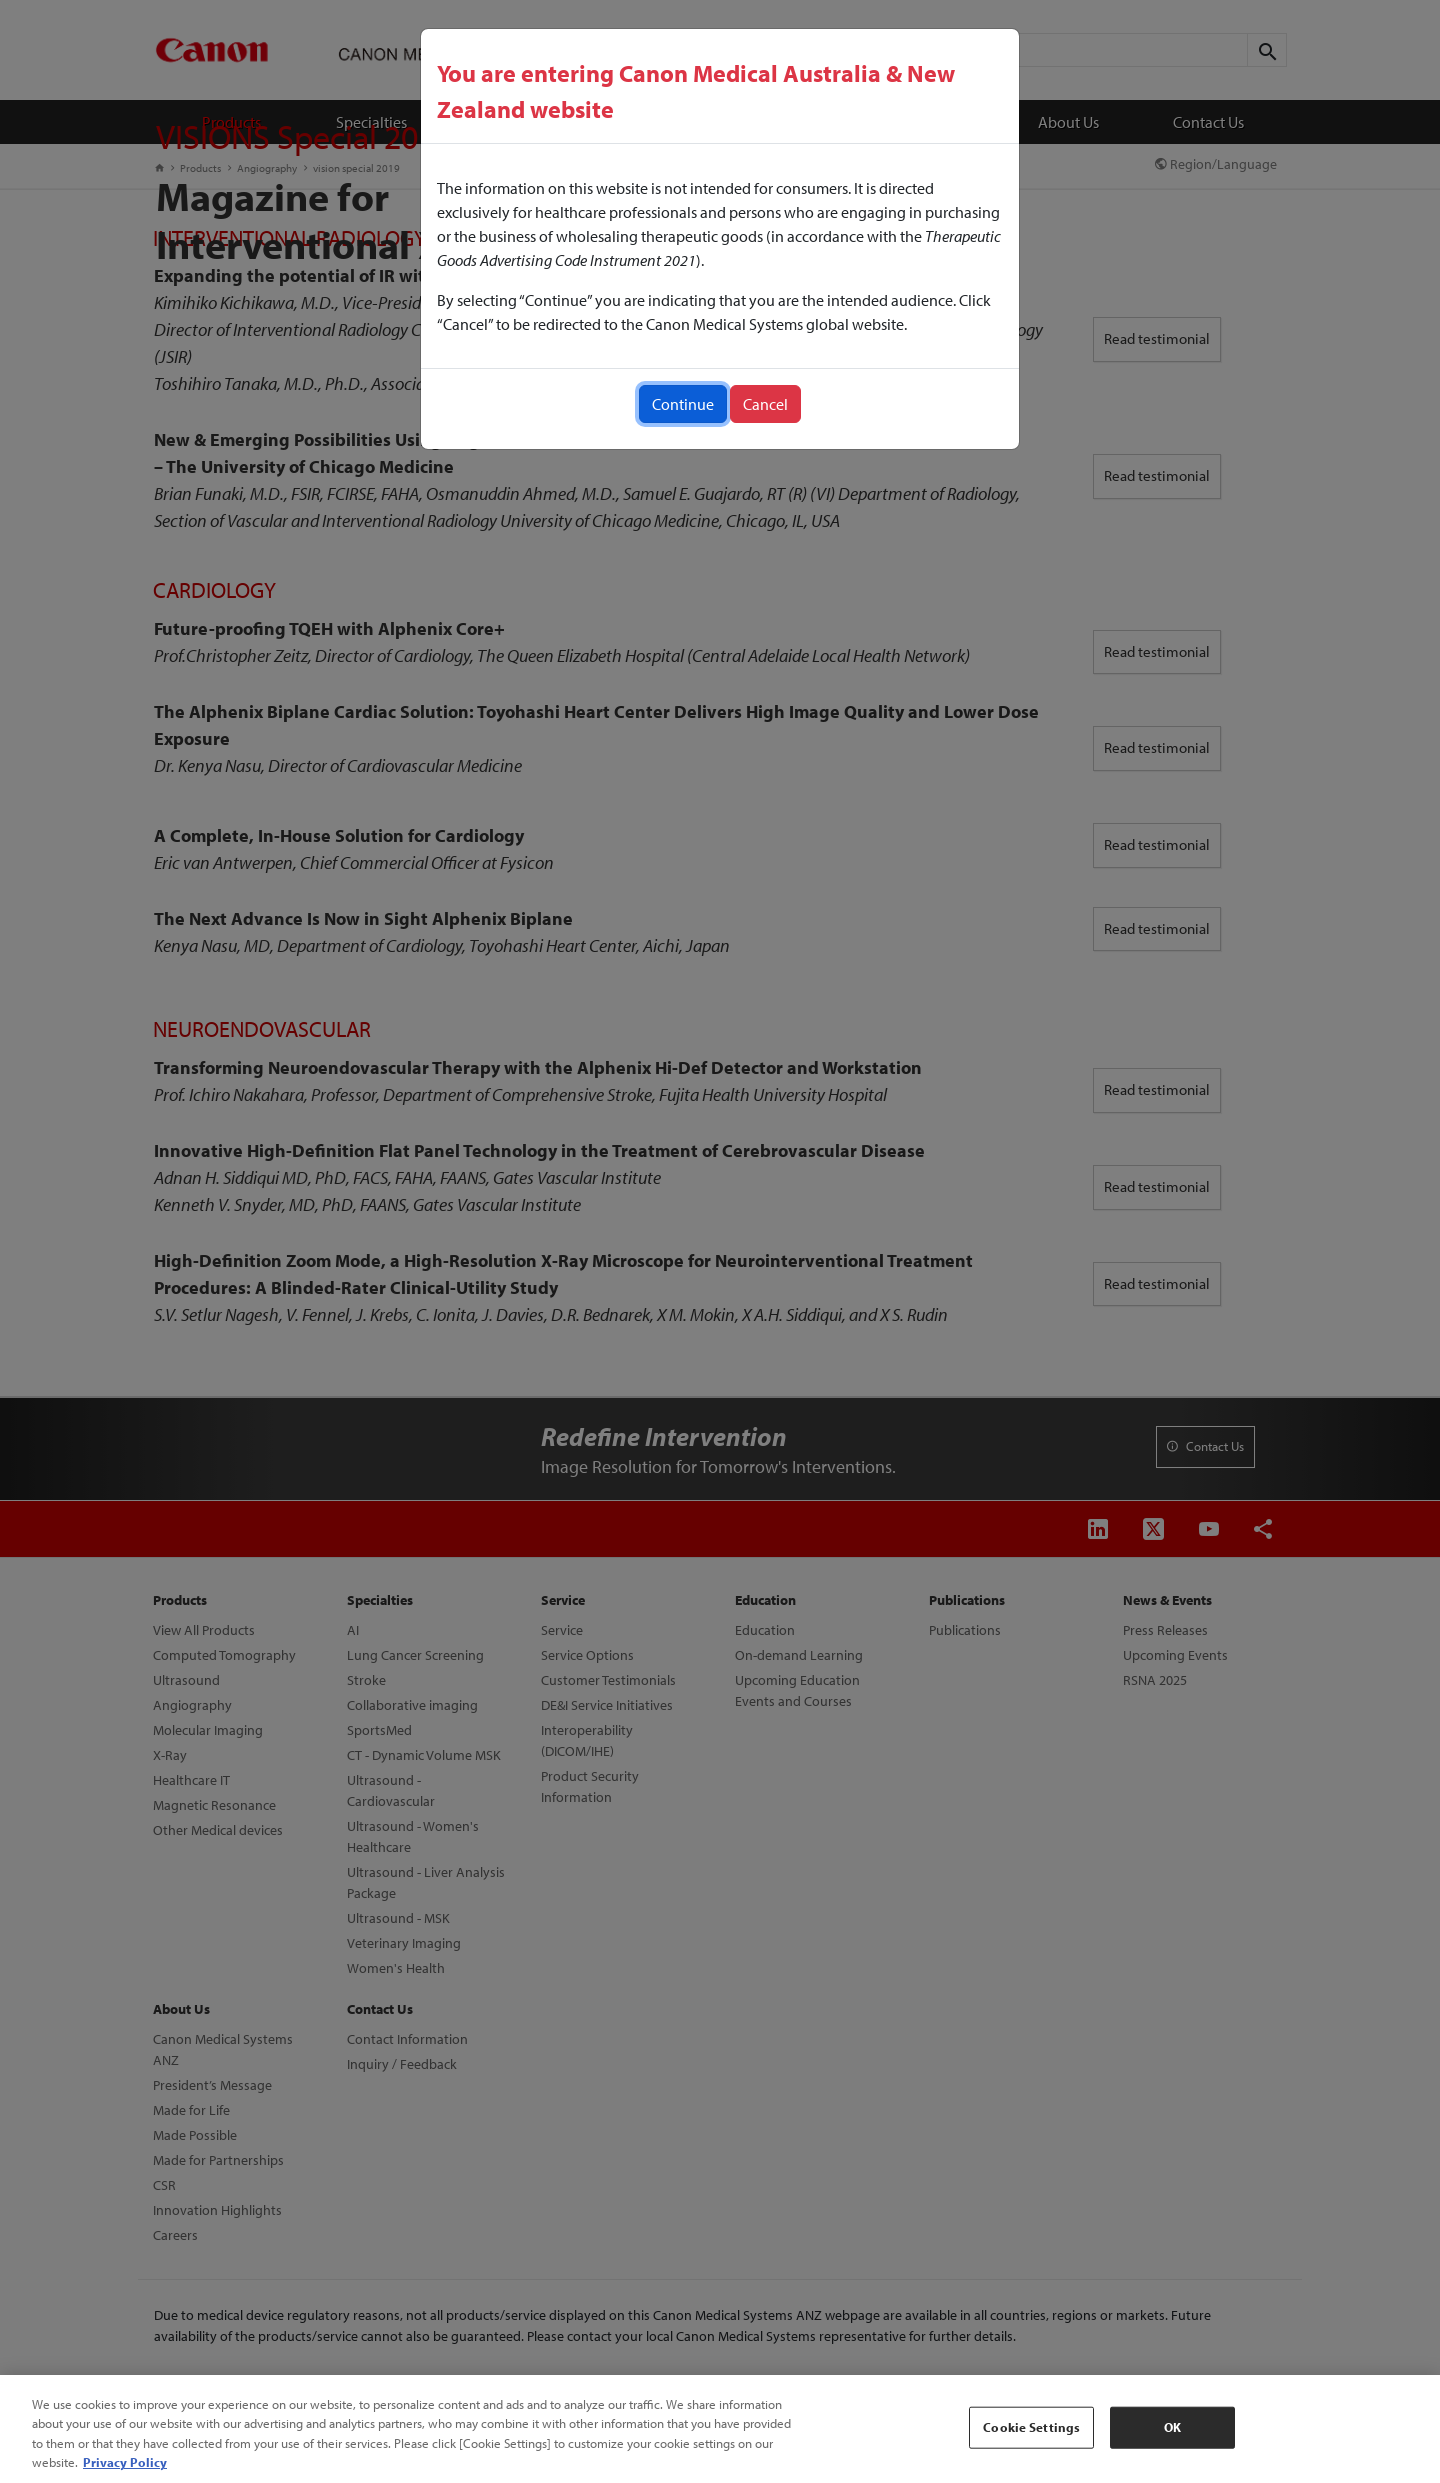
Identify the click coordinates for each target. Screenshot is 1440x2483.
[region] (720, 2429)
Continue (683, 404)
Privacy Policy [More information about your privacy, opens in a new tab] (125, 2462)
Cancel (765, 404)
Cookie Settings (1031, 2427)
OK (1172, 2427)
